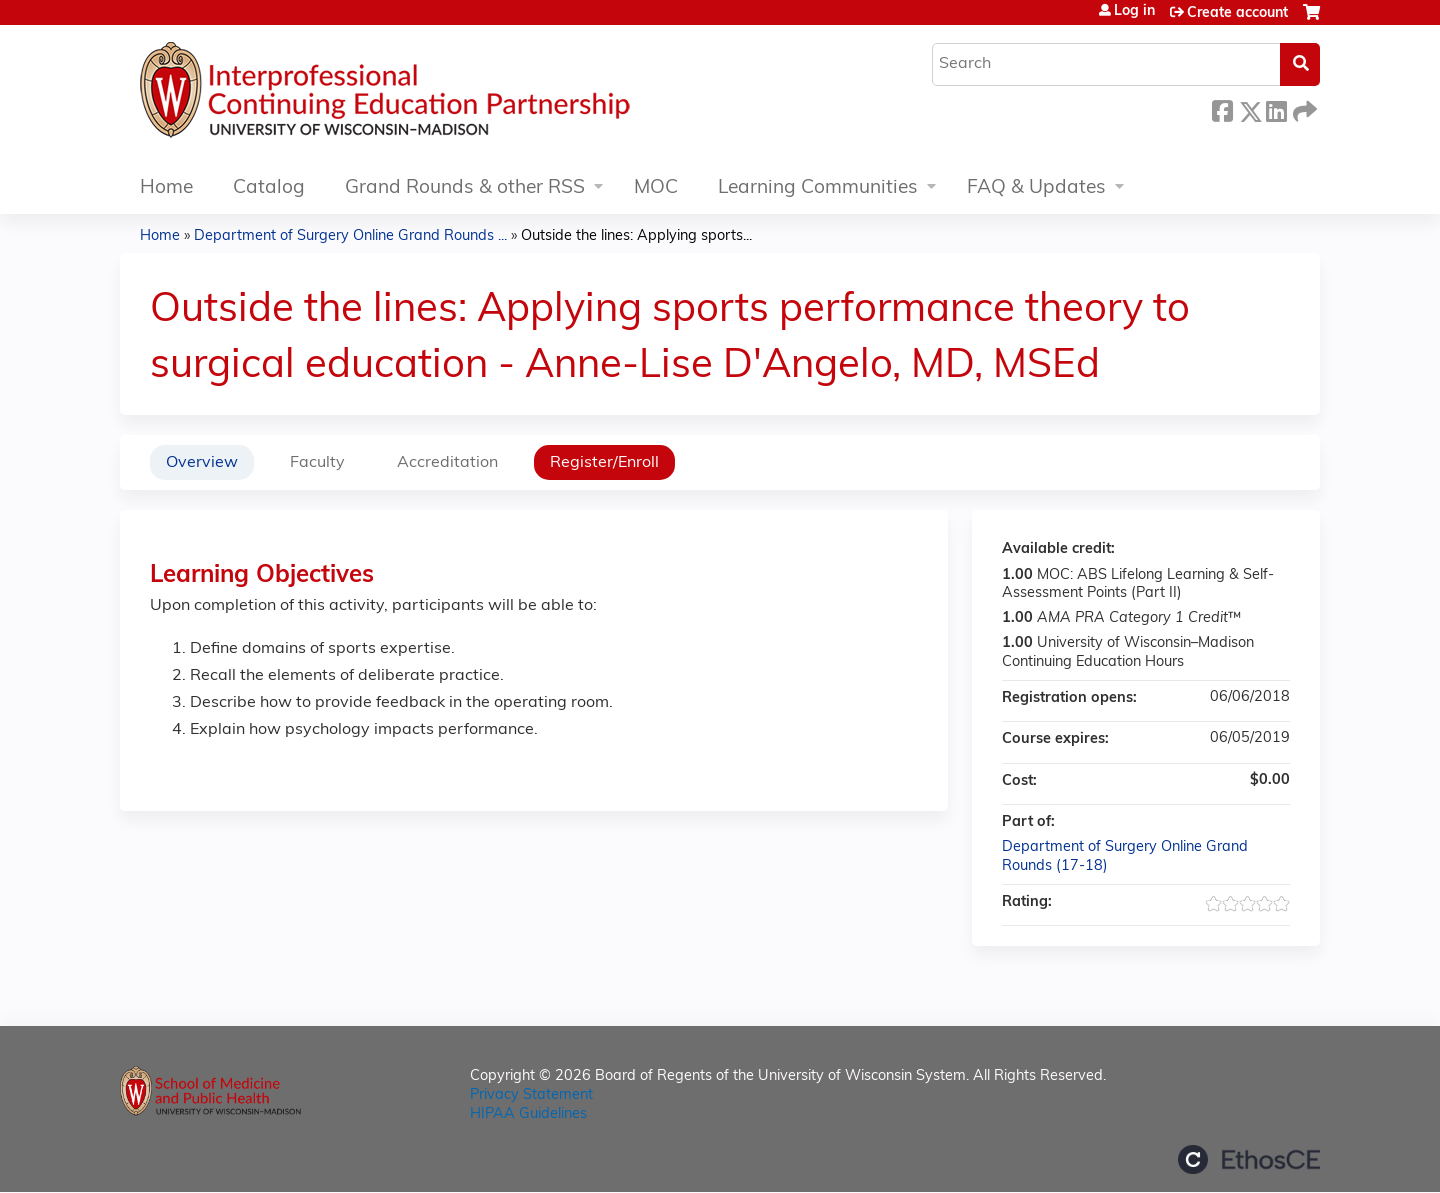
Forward (1303, 108)
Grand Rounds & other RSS (465, 188)
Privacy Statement (531, 1095)
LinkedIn (1276, 108)
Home (166, 188)
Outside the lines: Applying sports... (636, 236)
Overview (202, 463)
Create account (1237, 13)
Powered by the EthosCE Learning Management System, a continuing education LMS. (1249, 1159)
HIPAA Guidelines (528, 1114)
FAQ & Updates (1036, 188)
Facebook (1222, 108)
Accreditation (447, 463)
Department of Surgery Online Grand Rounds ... (350, 236)
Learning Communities (818, 188)
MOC (656, 188)
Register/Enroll (604, 463)
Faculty (317, 463)
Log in (1134, 12)
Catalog (269, 188)
